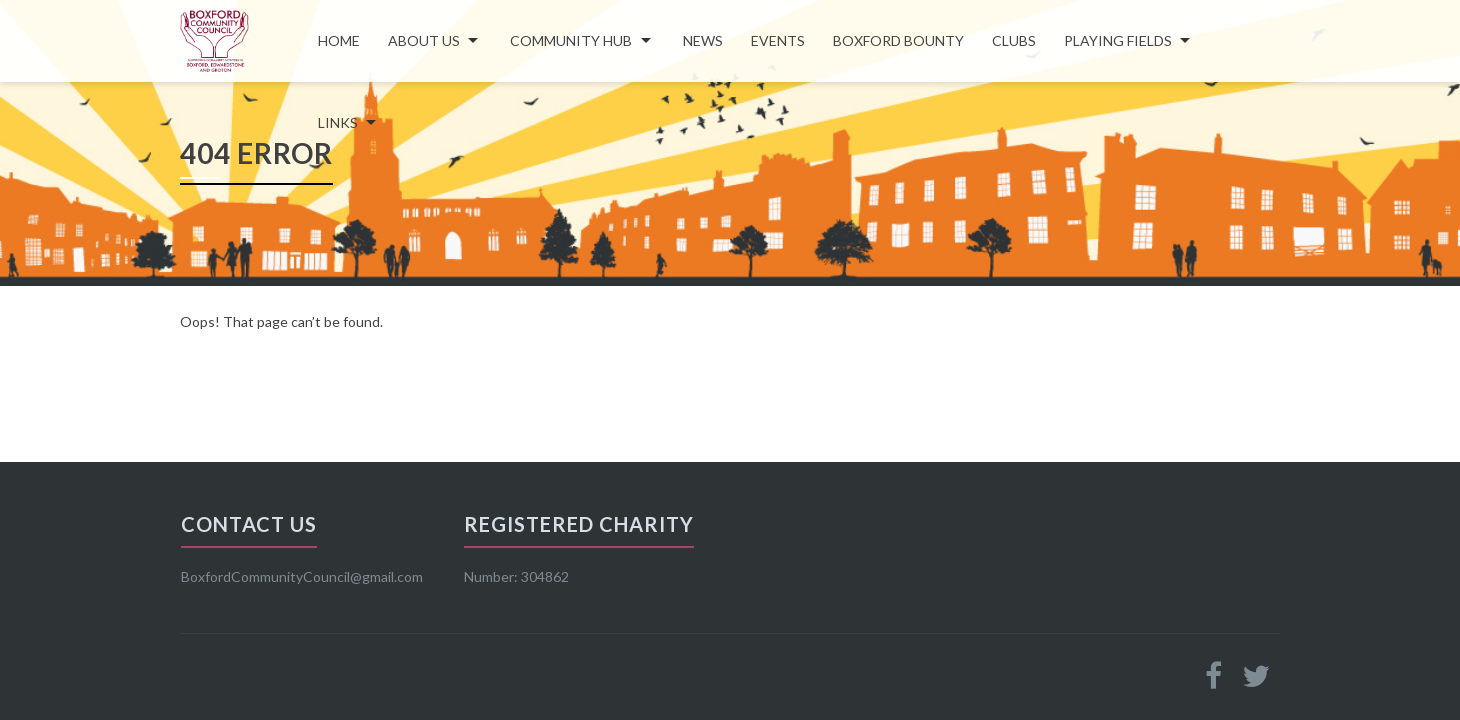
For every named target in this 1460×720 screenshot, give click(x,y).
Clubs (1014, 40)
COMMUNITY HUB (571, 40)
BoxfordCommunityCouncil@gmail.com (302, 576)
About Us (424, 40)
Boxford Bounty (898, 40)
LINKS (338, 122)
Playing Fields (1118, 40)
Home (339, 40)
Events (778, 40)
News (703, 40)
